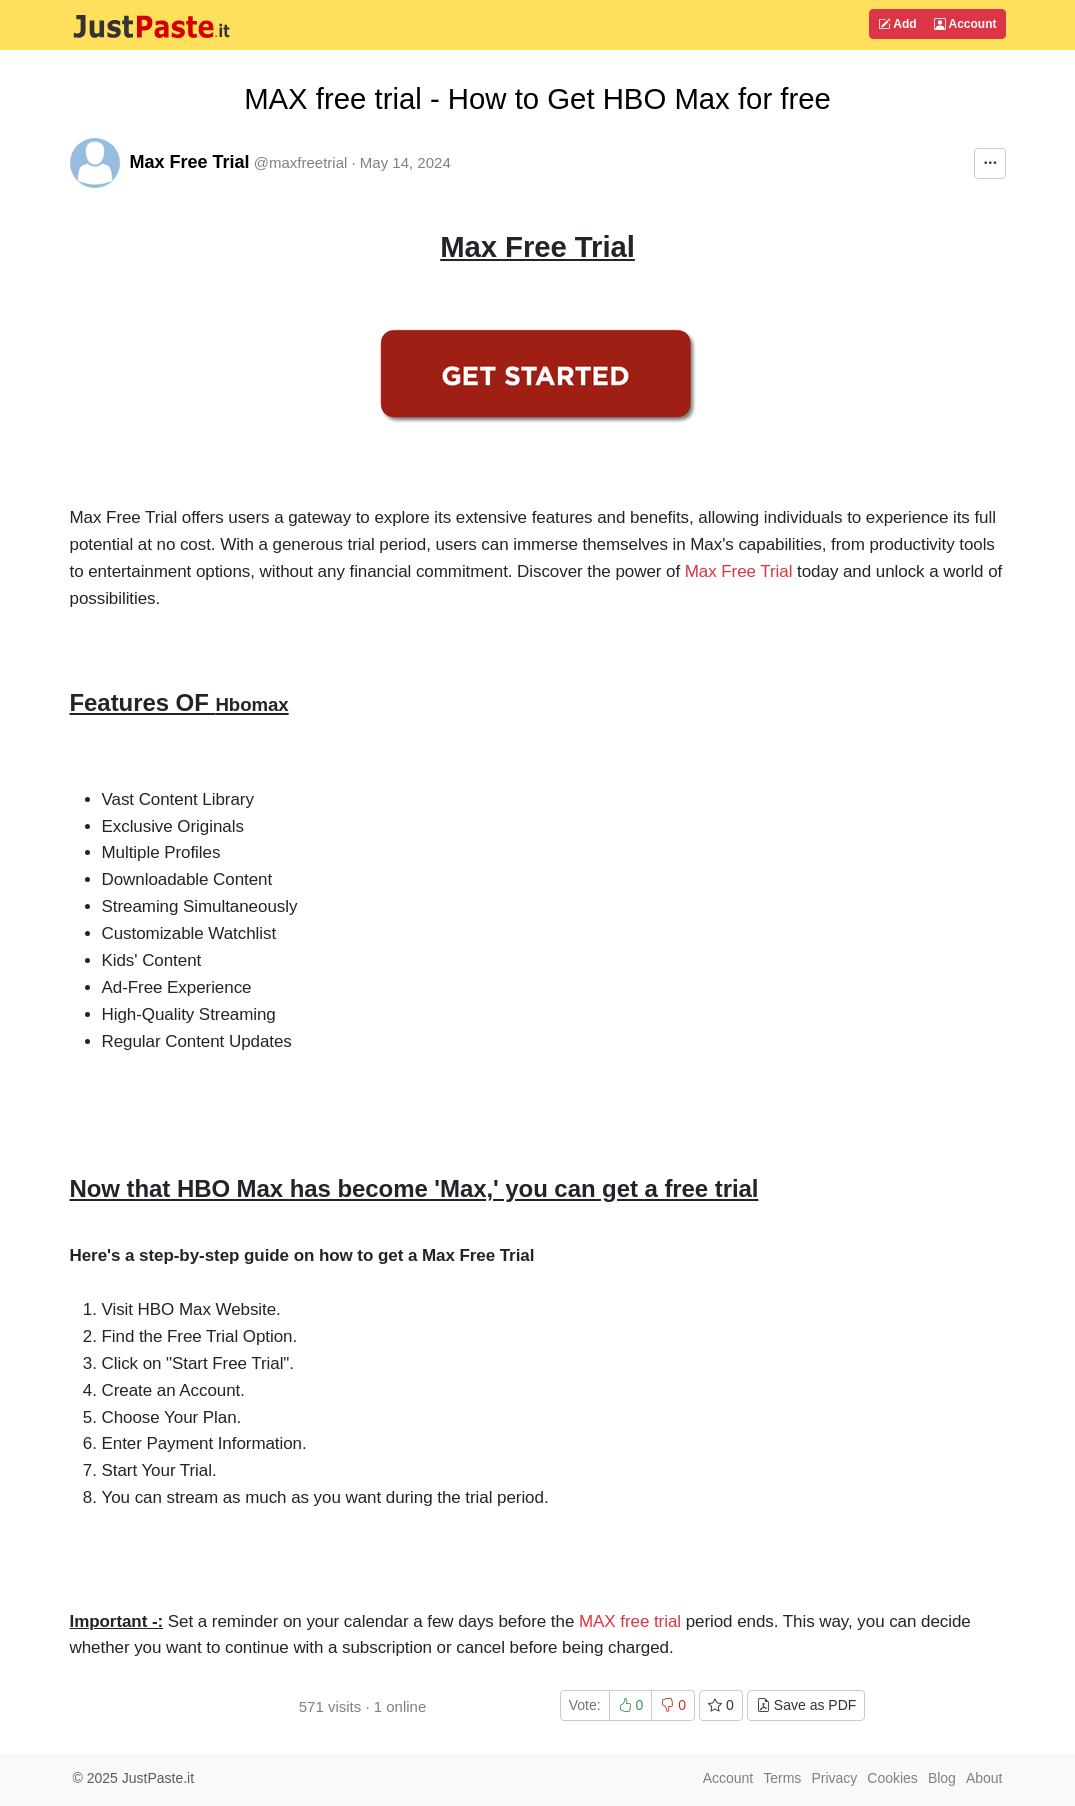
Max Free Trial (190, 162)
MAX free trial (630, 1621)
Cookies (892, 1778)
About (984, 1778)
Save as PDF (806, 1705)
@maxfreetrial (301, 162)
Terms (782, 1778)
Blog (942, 1778)
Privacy (834, 1778)
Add (897, 24)
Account (965, 24)
